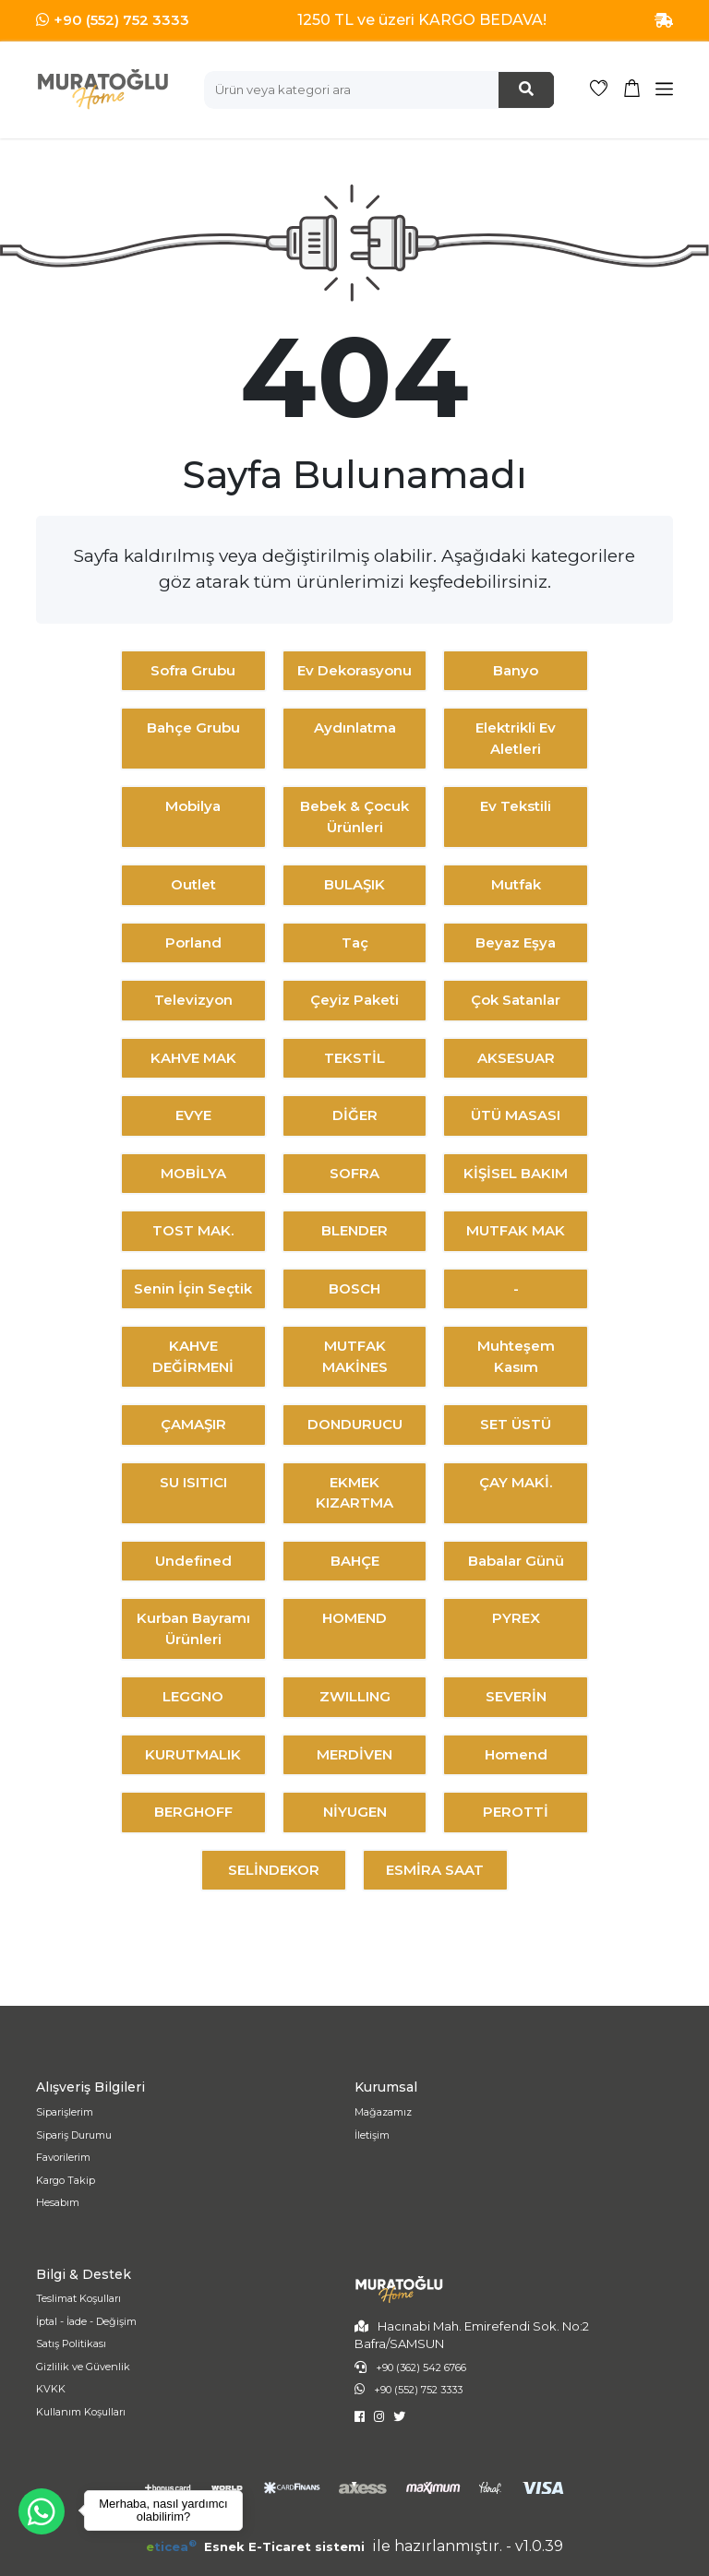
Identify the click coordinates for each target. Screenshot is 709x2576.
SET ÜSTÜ (515, 1424)
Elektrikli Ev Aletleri (515, 738)
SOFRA (354, 1173)
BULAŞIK (354, 884)
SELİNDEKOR (273, 1869)
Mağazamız (383, 2111)
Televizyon (193, 999)
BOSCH (354, 1288)
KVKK (51, 2388)
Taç (355, 942)
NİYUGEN (355, 1811)
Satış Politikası (71, 2343)
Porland (193, 942)
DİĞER (355, 1115)
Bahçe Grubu (193, 727)
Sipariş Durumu (74, 2135)
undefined (193, 1560)
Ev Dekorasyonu (354, 670)
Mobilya (193, 806)
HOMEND (354, 1618)
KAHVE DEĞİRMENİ (193, 1356)
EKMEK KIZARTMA (354, 1492)
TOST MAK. (193, 1230)
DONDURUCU (355, 1424)
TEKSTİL (354, 1058)
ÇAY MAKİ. (515, 1482)
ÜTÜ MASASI (515, 1115)
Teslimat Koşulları (78, 2298)
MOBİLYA (193, 1173)
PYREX (516, 1618)
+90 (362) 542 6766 (421, 2367)
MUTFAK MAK (515, 1230)
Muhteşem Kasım (516, 1356)
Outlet (193, 884)
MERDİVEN (354, 1754)
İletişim (372, 2135)
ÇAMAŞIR (193, 1424)
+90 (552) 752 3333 (121, 20)
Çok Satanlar (515, 999)
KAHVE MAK (193, 1058)
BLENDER (354, 1230)
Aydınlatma (355, 727)
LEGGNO (192, 1696)
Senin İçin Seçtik (193, 1288)
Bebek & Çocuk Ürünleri (354, 816)
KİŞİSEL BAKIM (515, 1173)
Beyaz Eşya (515, 942)
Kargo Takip (65, 2180)
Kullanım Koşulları (81, 2411)
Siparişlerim (64, 2111)
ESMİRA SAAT (435, 1869)
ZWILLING (355, 1696)
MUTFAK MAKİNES (355, 1356)
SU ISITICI (193, 1482)
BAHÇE (354, 1560)
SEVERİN (516, 1696)
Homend (516, 1754)
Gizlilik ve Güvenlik (83, 2366)
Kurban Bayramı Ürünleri (193, 1628)
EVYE (193, 1115)
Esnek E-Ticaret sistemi (257, 2546)
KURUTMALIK (193, 1754)
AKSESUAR (516, 1058)
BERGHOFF (193, 1811)
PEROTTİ (515, 1811)
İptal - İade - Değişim (86, 2321)
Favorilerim (63, 2157)
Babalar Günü (516, 1560)
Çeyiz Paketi (354, 999)
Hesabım (57, 2202)
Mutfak (516, 884)
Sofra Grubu (192, 670)
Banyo (515, 670)
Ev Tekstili (515, 806)
